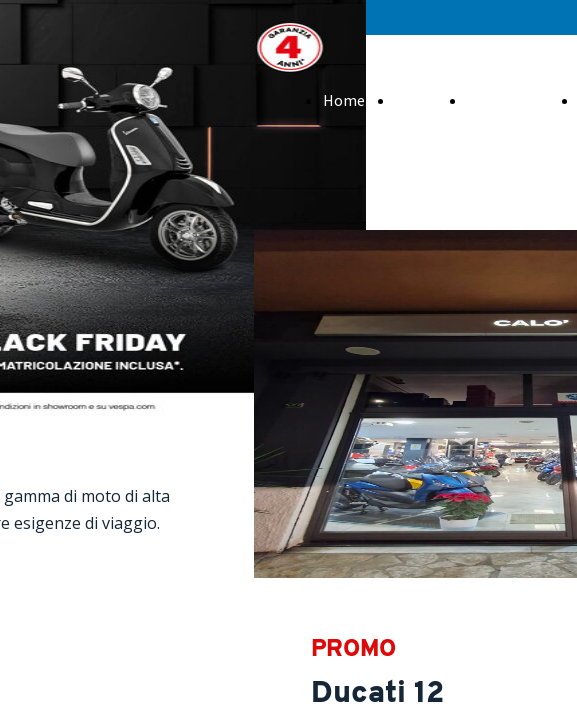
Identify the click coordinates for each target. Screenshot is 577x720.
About (416, 100)
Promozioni (508, 100)
